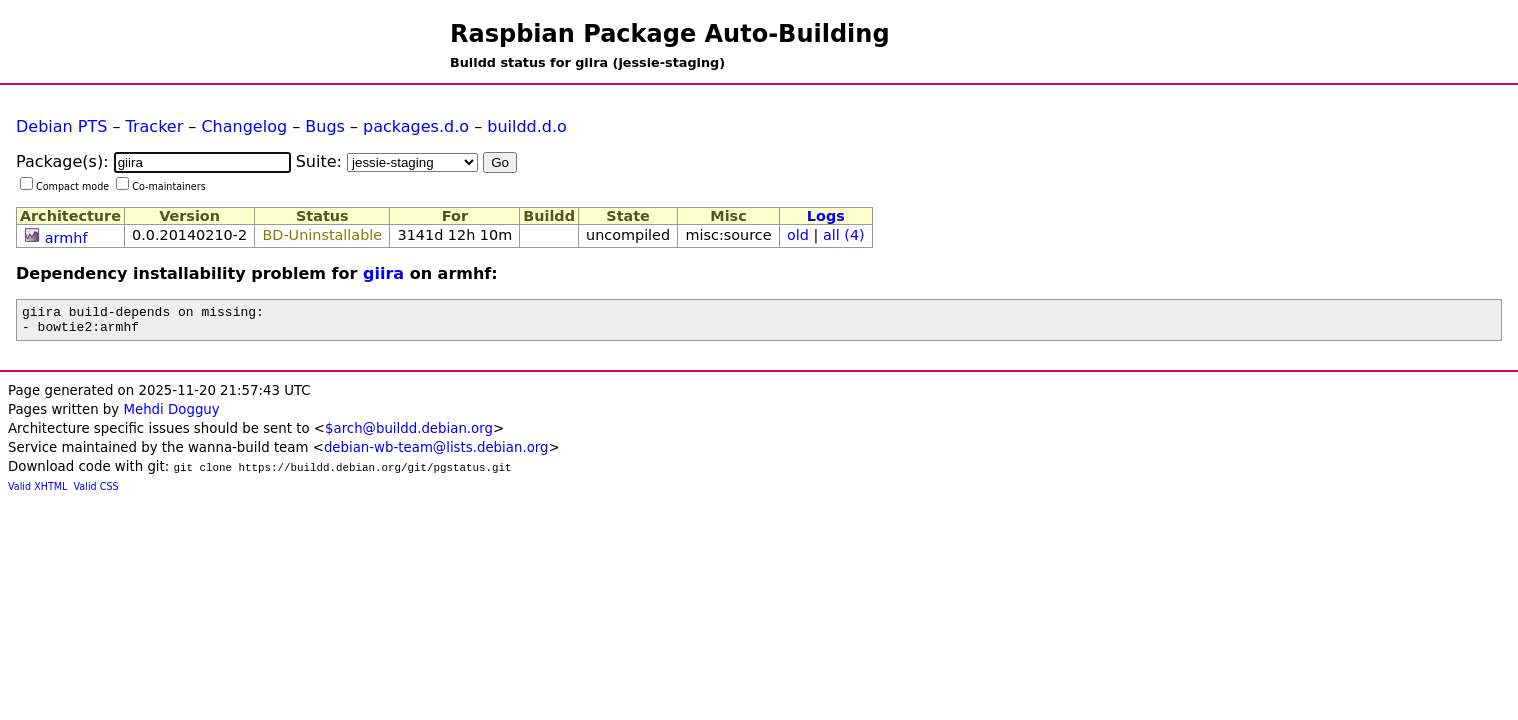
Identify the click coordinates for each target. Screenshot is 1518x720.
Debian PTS (61, 126)
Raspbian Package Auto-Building (670, 34)
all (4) (844, 235)
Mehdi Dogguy (171, 415)
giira (383, 273)
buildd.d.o (527, 126)
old (798, 235)
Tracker (155, 126)
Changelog (244, 126)
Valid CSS (96, 492)
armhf (66, 238)
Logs (826, 216)
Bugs (325, 126)
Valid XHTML (37, 492)
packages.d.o (416, 126)
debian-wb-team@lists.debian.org (436, 453)
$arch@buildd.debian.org (409, 434)
